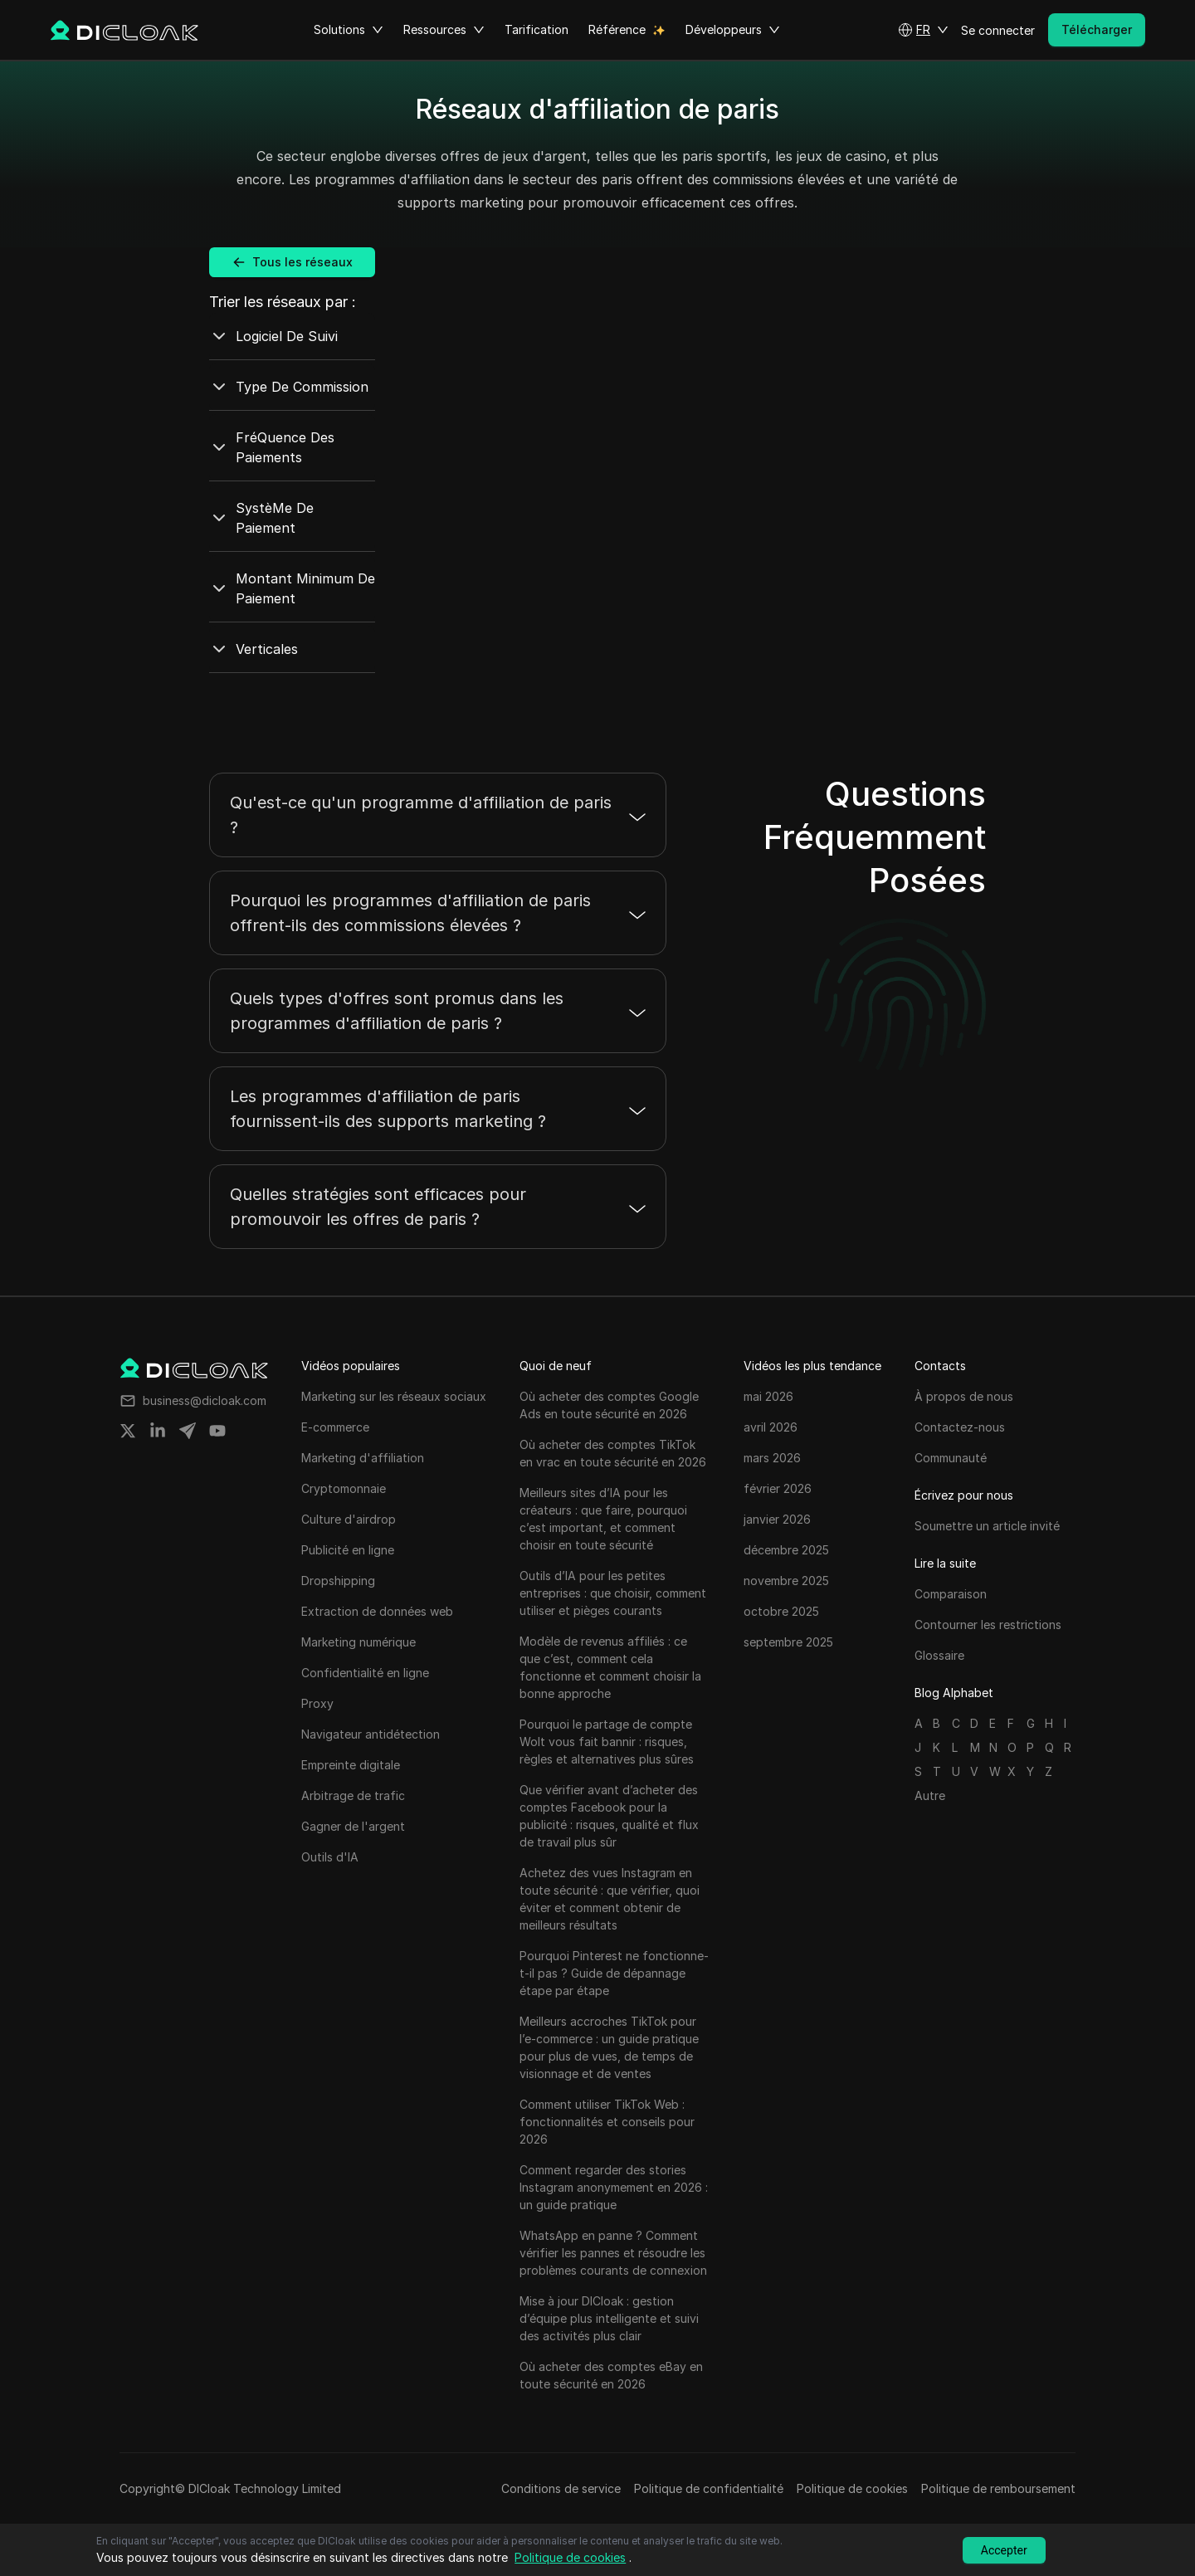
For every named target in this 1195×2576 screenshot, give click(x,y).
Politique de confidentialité (708, 2488)
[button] (923, 30)
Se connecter (998, 30)
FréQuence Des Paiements (271, 447)
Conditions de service (561, 2488)
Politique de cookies (852, 2488)
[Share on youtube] (217, 1430)
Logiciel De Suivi (273, 336)
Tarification (536, 29)
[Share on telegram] (187, 1430)
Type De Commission (288, 387)
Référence (617, 29)
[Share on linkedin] (157, 1430)
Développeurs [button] (732, 30)
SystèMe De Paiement (261, 518)
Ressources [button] (444, 30)
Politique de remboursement (998, 2488)
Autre (930, 1795)
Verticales (253, 649)
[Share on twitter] (128, 1430)
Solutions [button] (348, 30)
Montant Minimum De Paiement (292, 588)
